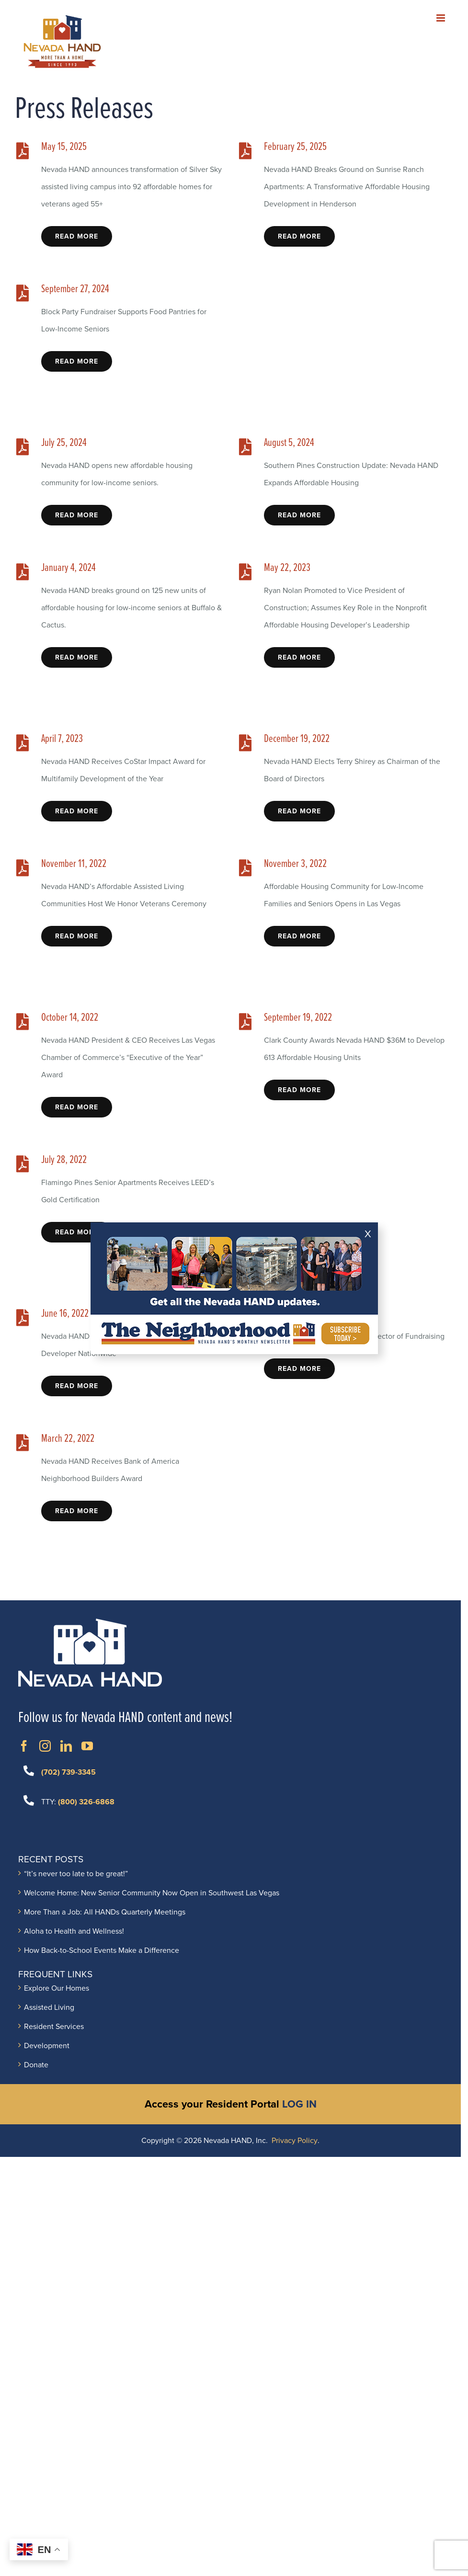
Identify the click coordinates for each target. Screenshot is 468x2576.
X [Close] (368, 1234)
